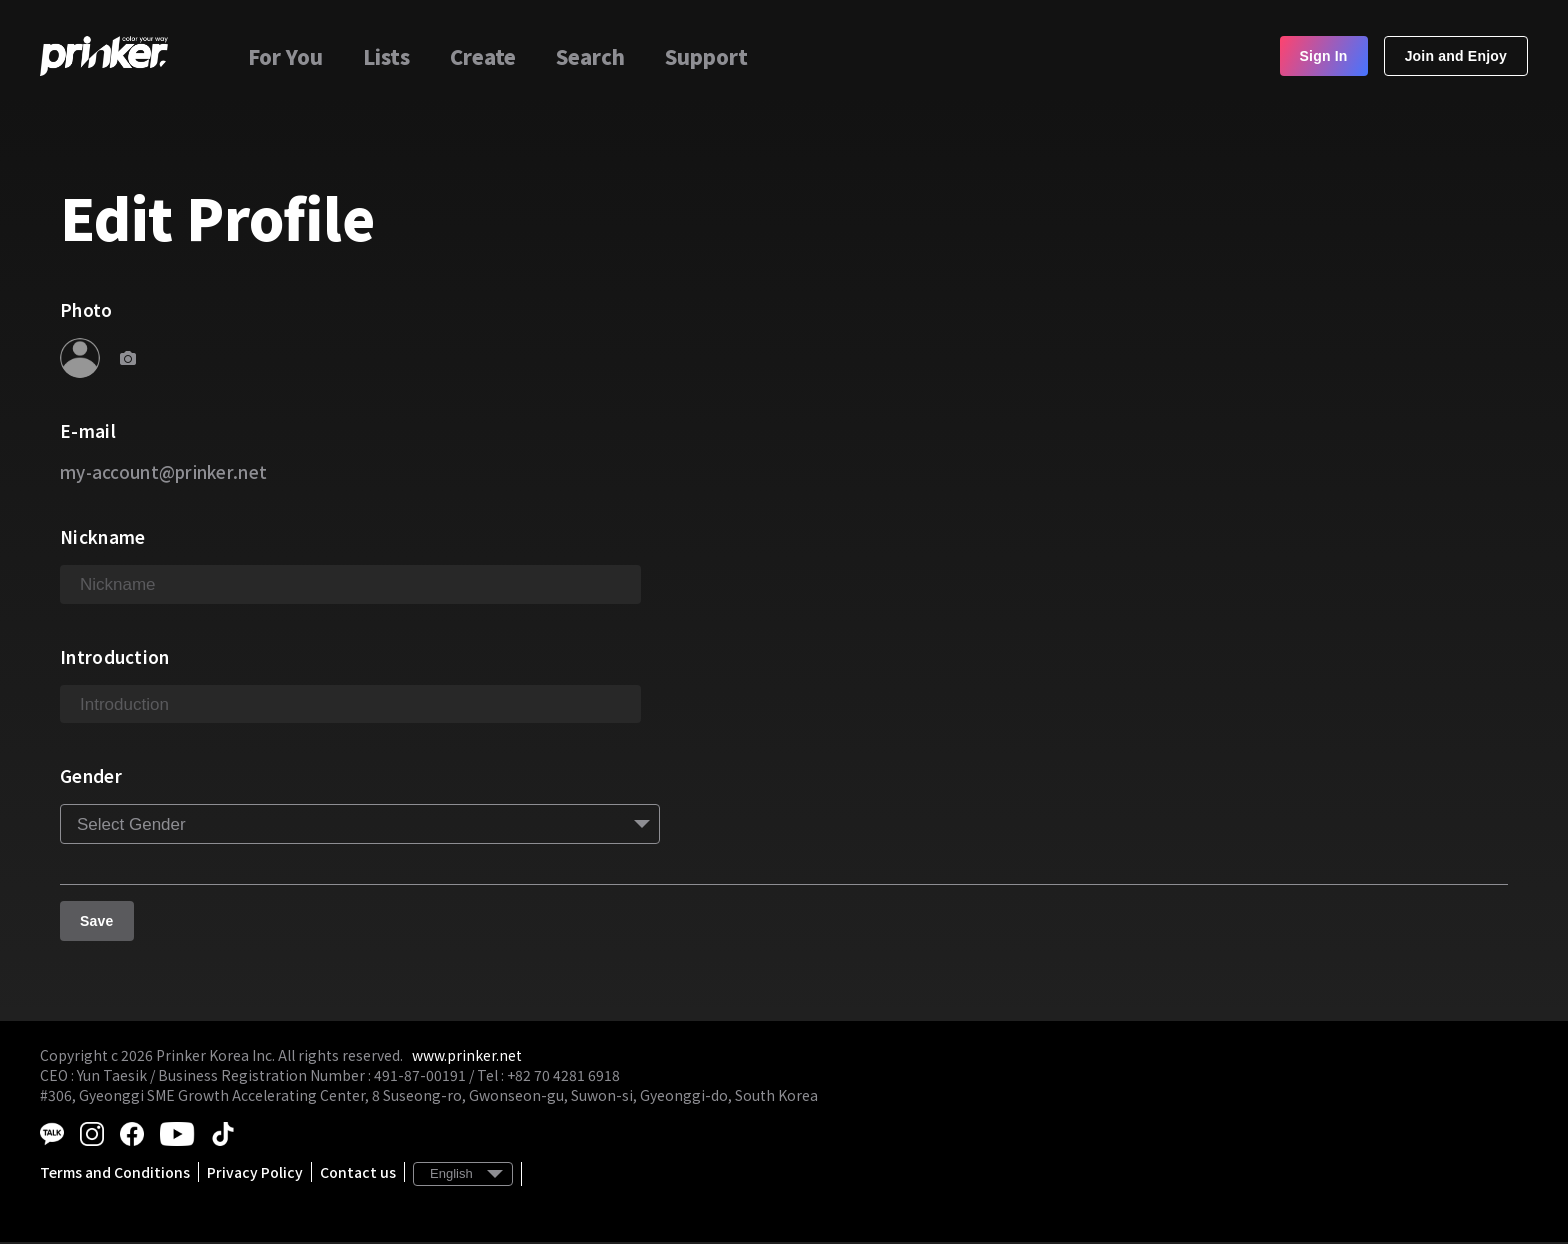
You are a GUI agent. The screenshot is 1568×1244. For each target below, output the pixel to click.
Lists (386, 56)
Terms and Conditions (115, 1174)
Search (590, 56)
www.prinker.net (467, 1058)
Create (483, 56)
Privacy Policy (255, 1174)
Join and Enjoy (1456, 56)
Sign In (1324, 56)
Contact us (358, 1174)
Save (97, 924)
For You (285, 56)
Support (706, 56)
